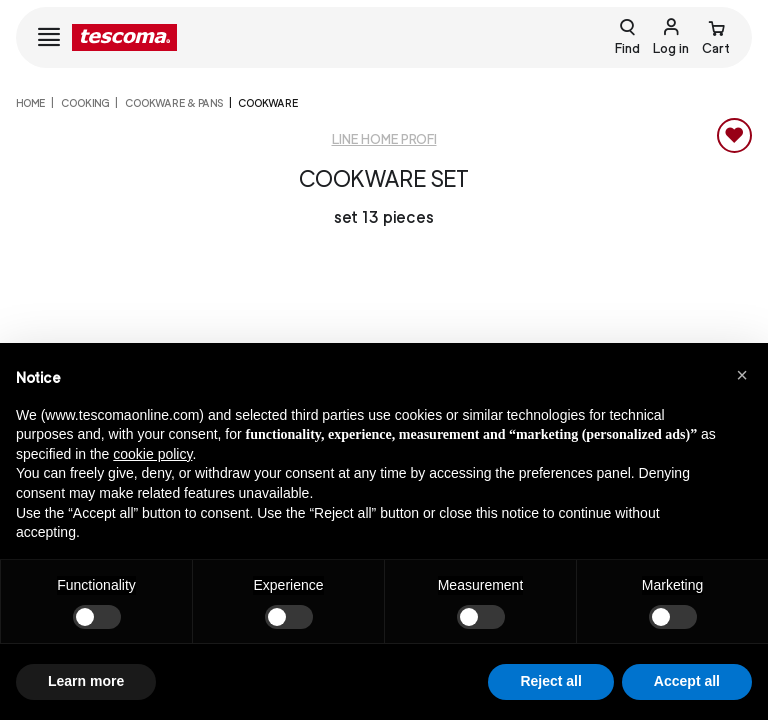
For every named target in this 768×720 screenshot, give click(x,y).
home (30, 103)
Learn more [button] (86, 681)
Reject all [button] (550, 681)
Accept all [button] (687, 681)
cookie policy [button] (152, 454)
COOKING (85, 103)
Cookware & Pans (174, 103)
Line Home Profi (384, 139)
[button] (742, 375)
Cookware (268, 103)
